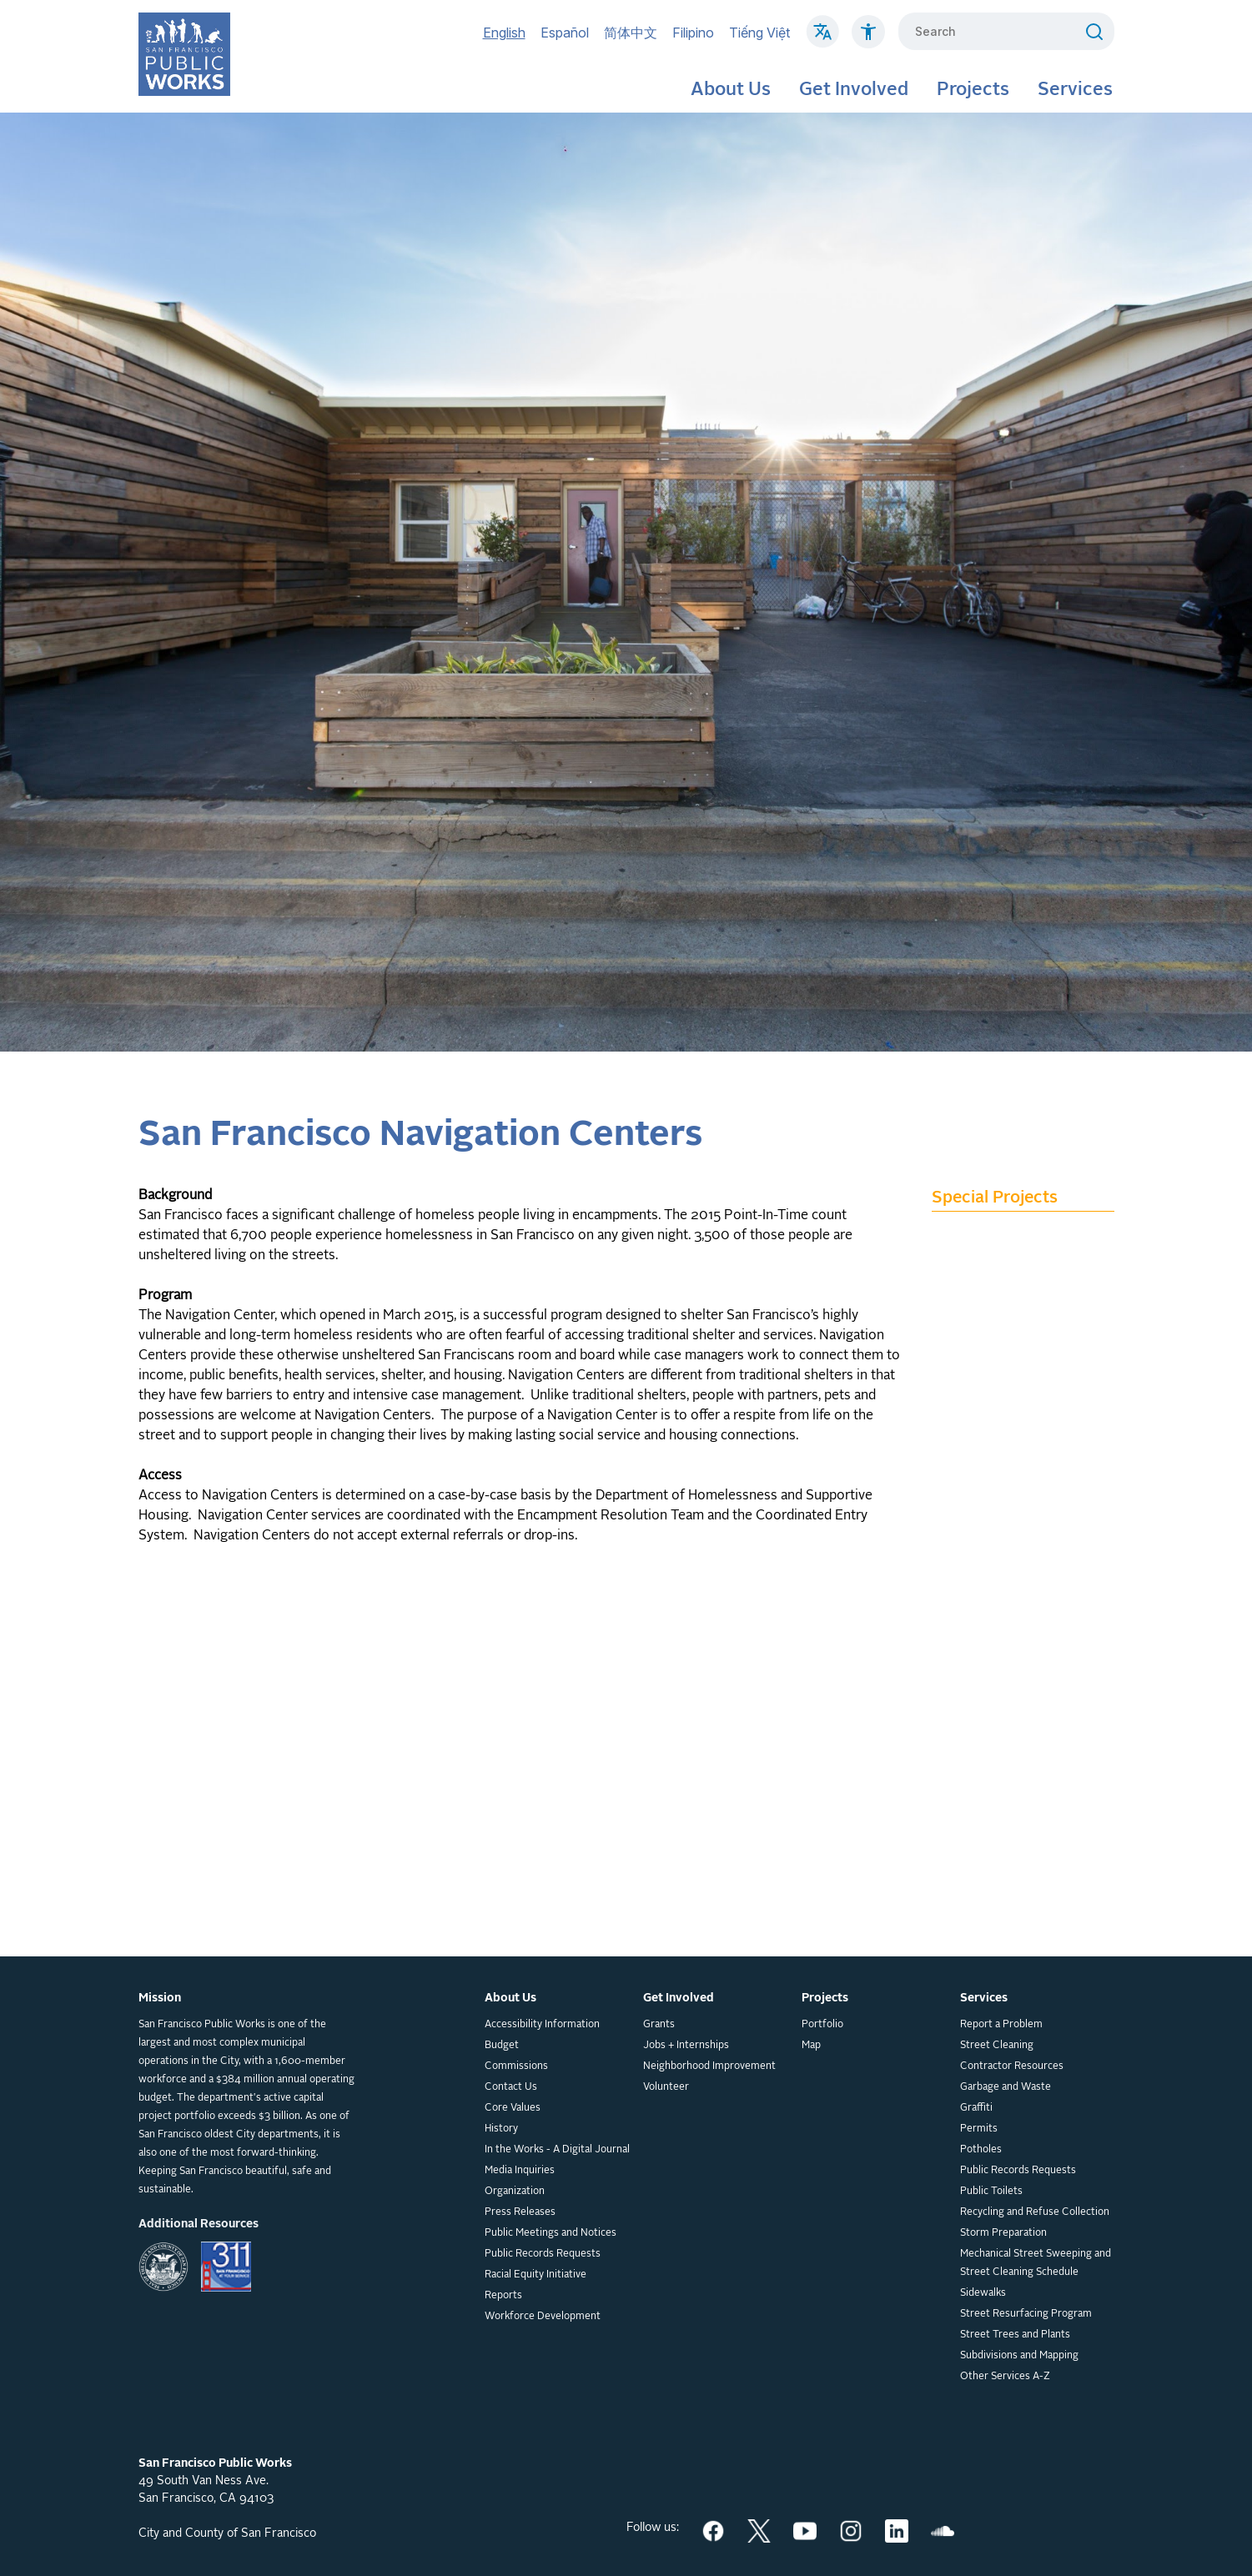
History (501, 2129)
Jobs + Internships (686, 2046)
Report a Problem (1001, 2025)
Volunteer (666, 2087)
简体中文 (630, 32)
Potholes (981, 2150)
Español (565, 32)
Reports (503, 2296)
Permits (979, 2129)
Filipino (693, 32)
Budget (502, 2046)
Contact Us (511, 2087)
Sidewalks (983, 2293)
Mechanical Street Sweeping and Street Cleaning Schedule (1035, 2263)
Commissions (516, 2066)
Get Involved (853, 90)
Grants (659, 2025)
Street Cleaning (996, 2046)
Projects (973, 90)
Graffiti (976, 2108)
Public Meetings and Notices (550, 2233)
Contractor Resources (1011, 2066)
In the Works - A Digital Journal (557, 2150)
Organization (515, 2192)
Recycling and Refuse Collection (1034, 2212)
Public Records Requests (543, 2254)
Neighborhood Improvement (709, 2066)
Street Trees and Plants (1015, 2335)
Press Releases (520, 2212)
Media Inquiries (520, 2171)
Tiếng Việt (759, 32)
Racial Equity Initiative (535, 2275)
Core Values (513, 2108)
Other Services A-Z (1005, 2377)
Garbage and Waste (1005, 2087)
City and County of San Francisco (227, 2533)
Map (811, 2046)
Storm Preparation (1003, 2233)
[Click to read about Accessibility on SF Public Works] (868, 40)
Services (1075, 90)
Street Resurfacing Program (1026, 2314)
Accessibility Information (542, 2025)
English (504, 32)
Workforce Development (543, 2317)
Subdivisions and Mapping (1019, 2356)
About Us (731, 90)
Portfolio (822, 2025)
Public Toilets (991, 2192)
